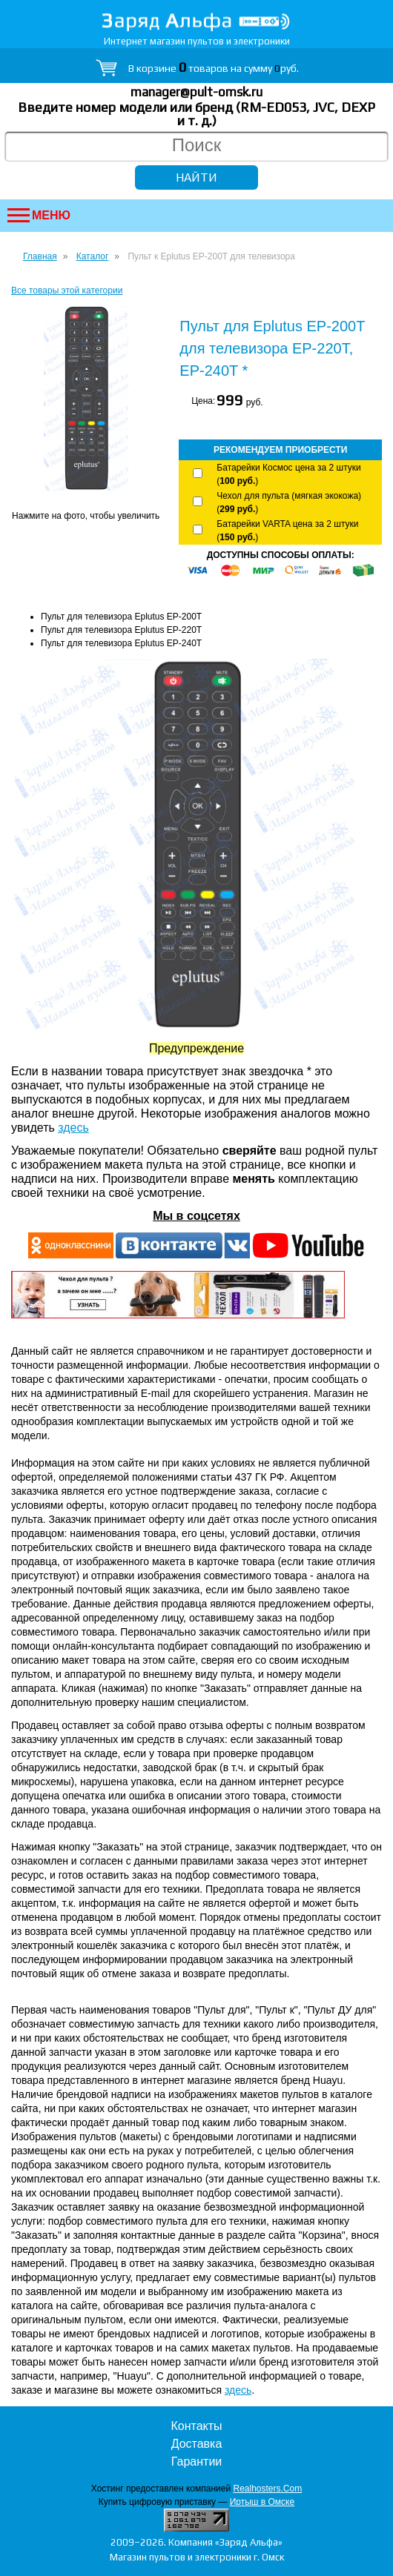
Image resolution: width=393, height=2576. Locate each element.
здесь (73, 1127)
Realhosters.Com (267, 2488)
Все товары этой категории (66, 290)
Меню (38, 215)
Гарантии (196, 2461)
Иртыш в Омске (262, 2502)
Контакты (196, 2426)
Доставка (196, 2443)
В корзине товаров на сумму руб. (213, 68)
